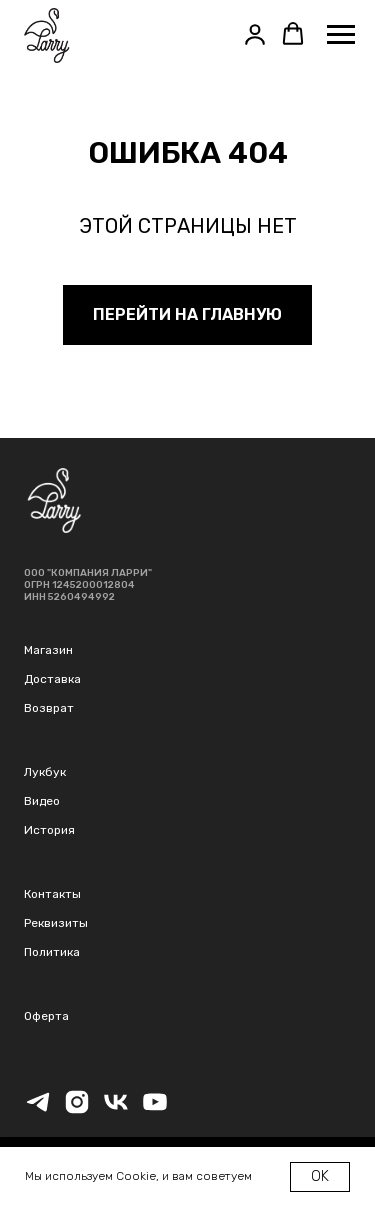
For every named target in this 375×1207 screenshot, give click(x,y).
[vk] (116, 1110)
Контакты (52, 894)
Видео (42, 801)
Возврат (49, 708)
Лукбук (45, 772)
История (49, 830)
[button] (255, 34)
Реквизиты (56, 923)
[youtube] (155, 1110)
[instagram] (77, 1110)
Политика (52, 952)
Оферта (46, 1016)
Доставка (52, 679)
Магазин (48, 650)
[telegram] (38, 1110)
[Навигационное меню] (341, 35)
